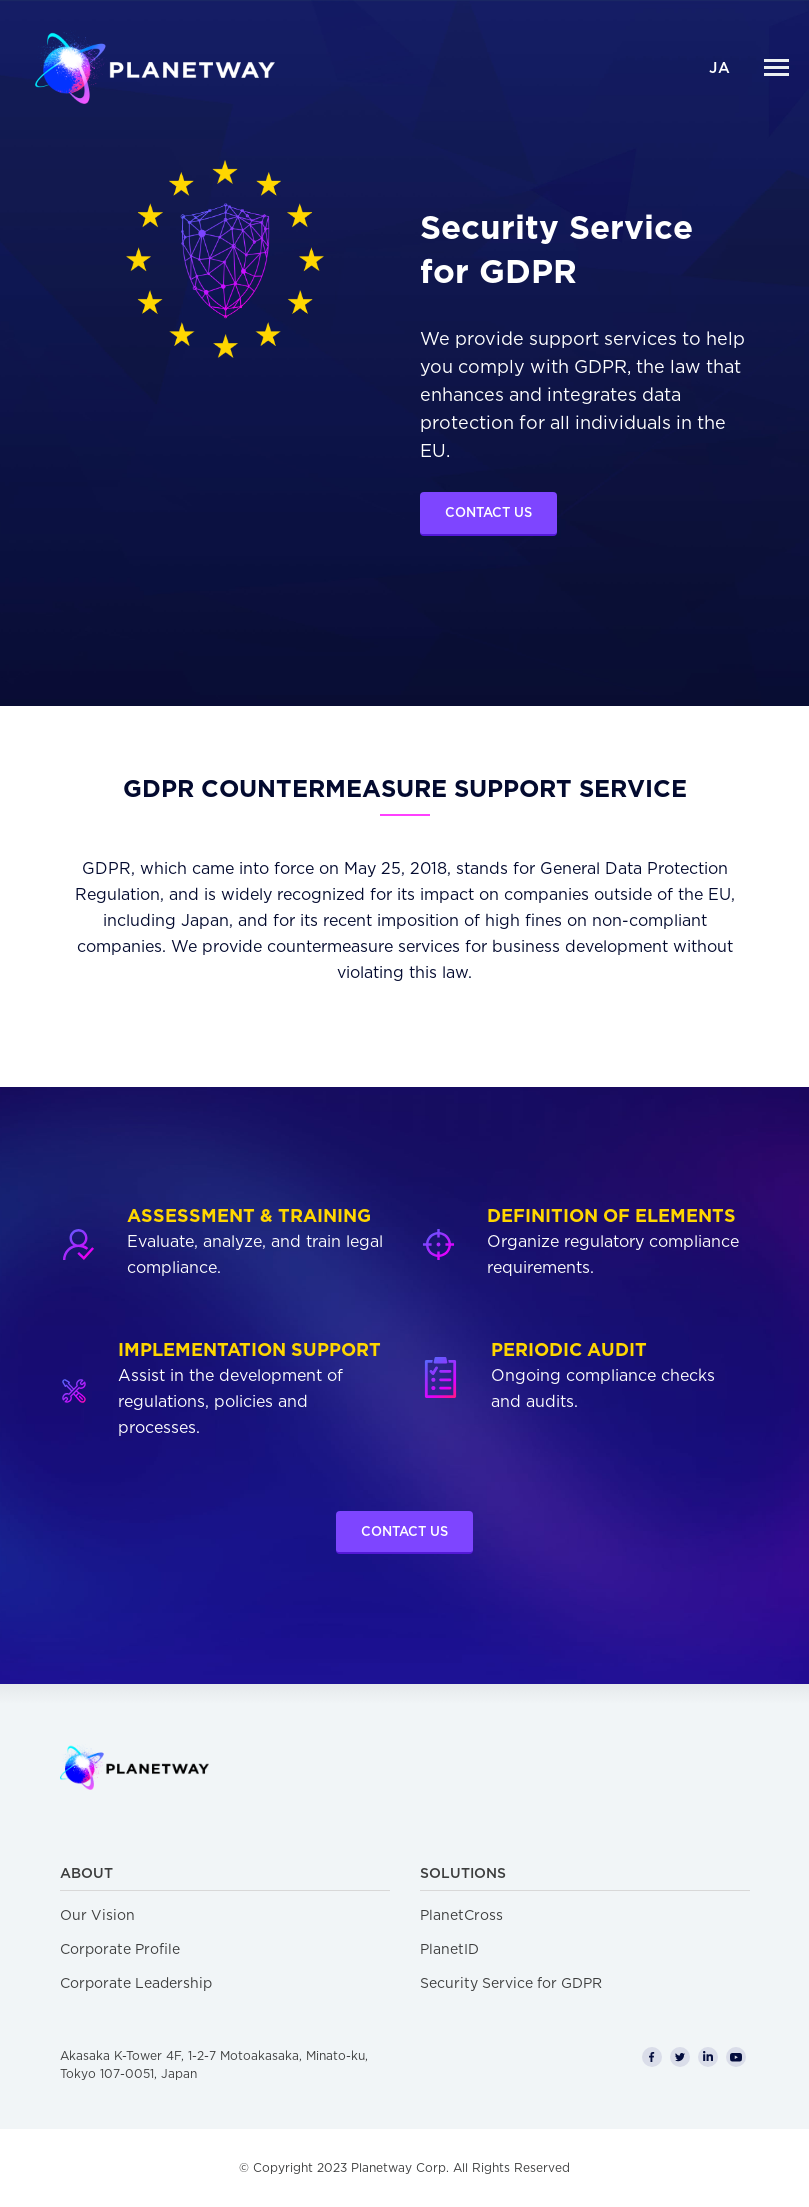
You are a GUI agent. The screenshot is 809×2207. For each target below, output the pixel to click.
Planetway (155, 67)
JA (720, 68)
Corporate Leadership (136, 1984)
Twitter (680, 2057)
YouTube (736, 2057)
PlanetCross (461, 1916)
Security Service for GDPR (511, 1984)
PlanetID (449, 1950)
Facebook (652, 2057)
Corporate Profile (120, 1950)
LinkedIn (708, 2057)
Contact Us (488, 513)
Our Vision (97, 1916)
